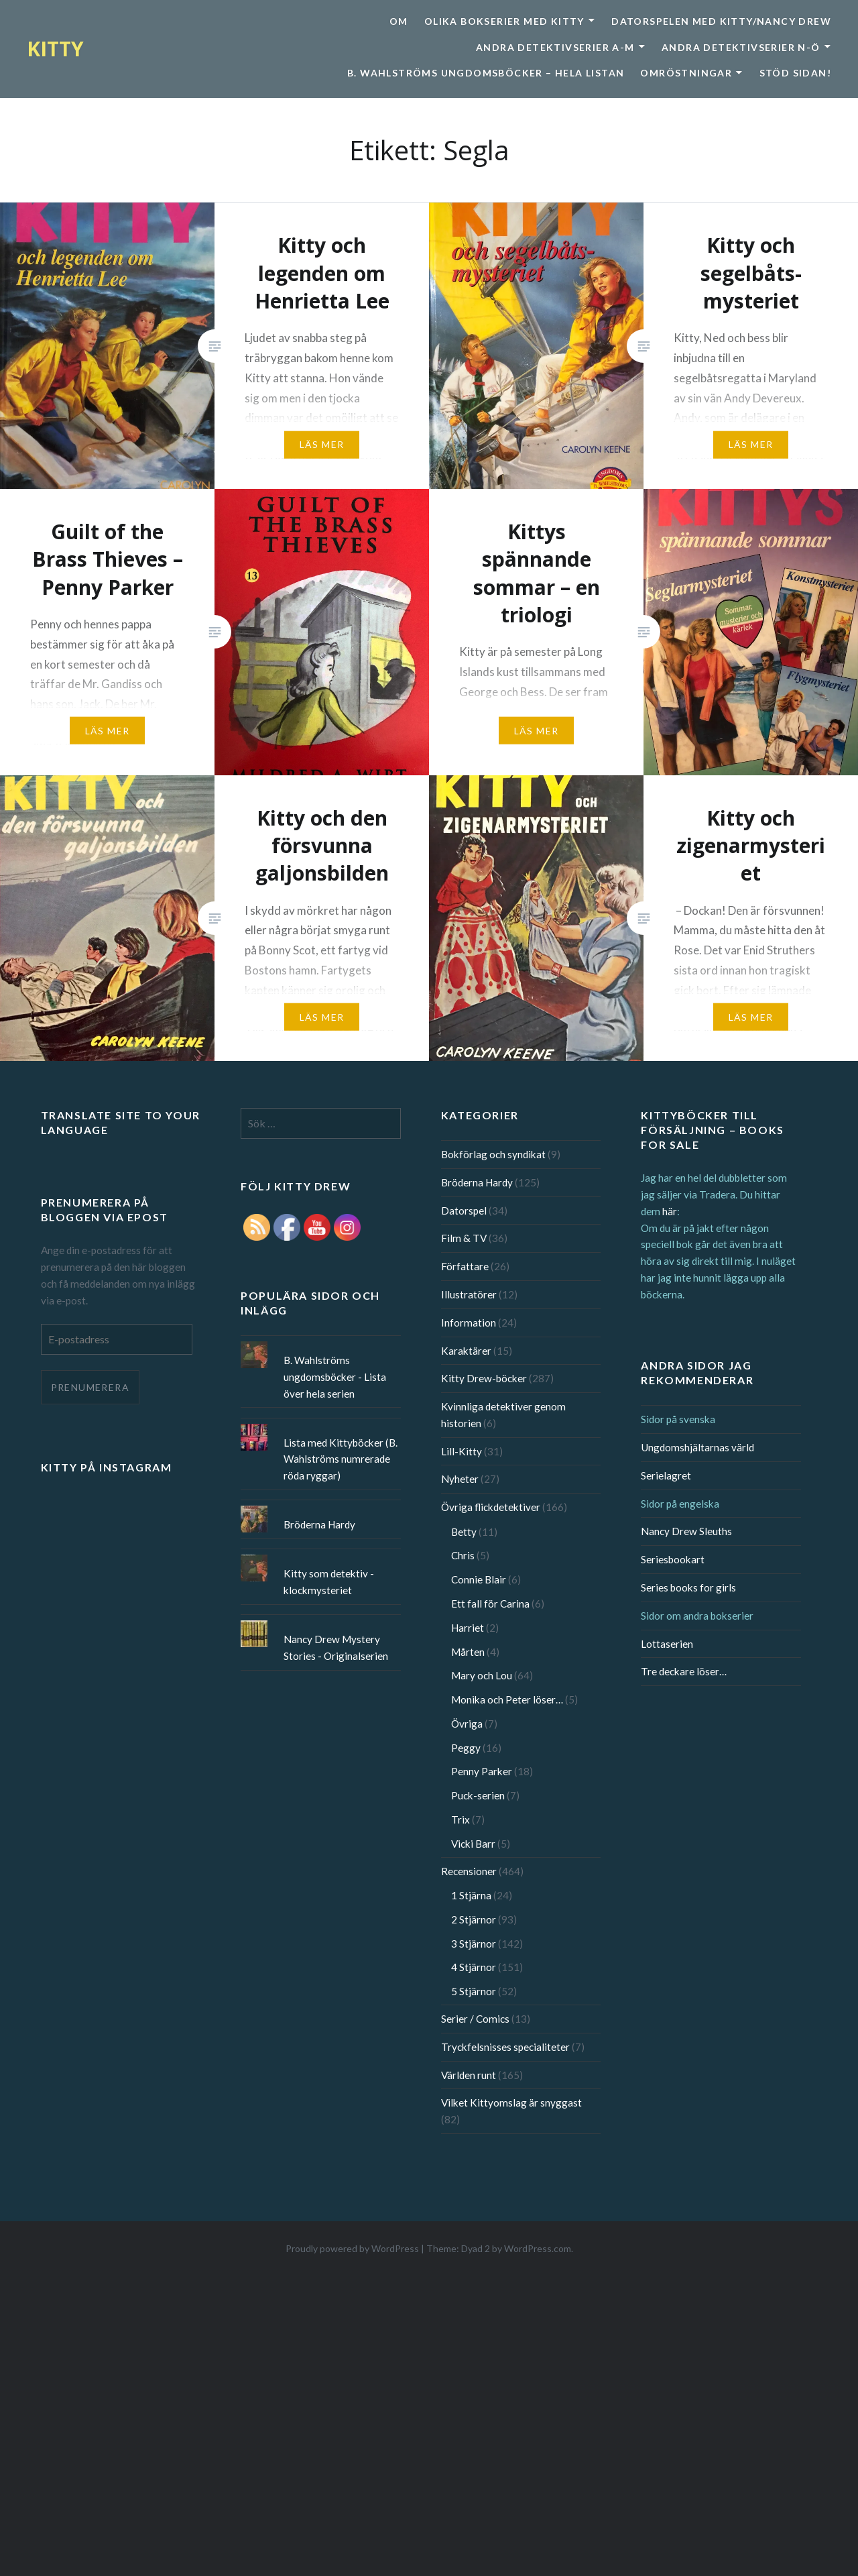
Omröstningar (686, 72)
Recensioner (469, 1871)
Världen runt (468, 2075)
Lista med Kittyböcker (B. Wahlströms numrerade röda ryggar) (340, 1459)
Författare (465, 1266)
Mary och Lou (481, 1675)
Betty (464, 1532)
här (669, 1211)
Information (468, 1323)
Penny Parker (481, 1771)
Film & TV (464, 1238)
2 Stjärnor (473, 1919)
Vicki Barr (473, 1844)
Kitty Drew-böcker (484, 1378)
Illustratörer (469, 1294)
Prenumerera (90, 1387)
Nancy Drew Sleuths (686, 1531)
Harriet (467, 1628)
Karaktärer (466, 1351)
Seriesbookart (672, 1559)
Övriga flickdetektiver (490, 1507)
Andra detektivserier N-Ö (741, 47)
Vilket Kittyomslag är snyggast (511, 2102)
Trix (460, 1819)
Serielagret (666, 1475)
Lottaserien (667, 1644)
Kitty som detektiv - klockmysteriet (329, 1581)
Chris (463, 1555)
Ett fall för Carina (490, 1604)
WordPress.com (537, 2248)
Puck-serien (478, 1795)
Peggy (466, 1748)
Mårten (468, 1652)
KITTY (55, 48)
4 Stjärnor (473, 1967)
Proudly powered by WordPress (352, 2248)
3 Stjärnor (473, 1944)
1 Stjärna (471, 1895)
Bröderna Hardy (477, 1182)
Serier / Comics (475, 2019)
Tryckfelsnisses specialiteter (505, 2047)
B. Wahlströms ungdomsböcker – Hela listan (485, 72)
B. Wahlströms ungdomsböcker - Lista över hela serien (335, 1377)
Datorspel (464, 1211)
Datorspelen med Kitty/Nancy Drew (721, 21)
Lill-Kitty (461, 1451)
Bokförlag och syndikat (493, 1154)
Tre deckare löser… (684, 1671)
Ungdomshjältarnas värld (697, 1447)
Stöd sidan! (795, 72)
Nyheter (460, 1479)
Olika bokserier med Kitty (504, 21)
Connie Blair (478, 1579)
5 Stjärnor (473, 1991)
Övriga (467, 1724)
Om (398, 21)
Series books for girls (688, 1587)
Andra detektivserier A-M (555, 47)
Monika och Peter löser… (507, 1699)
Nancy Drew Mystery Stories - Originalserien (336, 1647)
